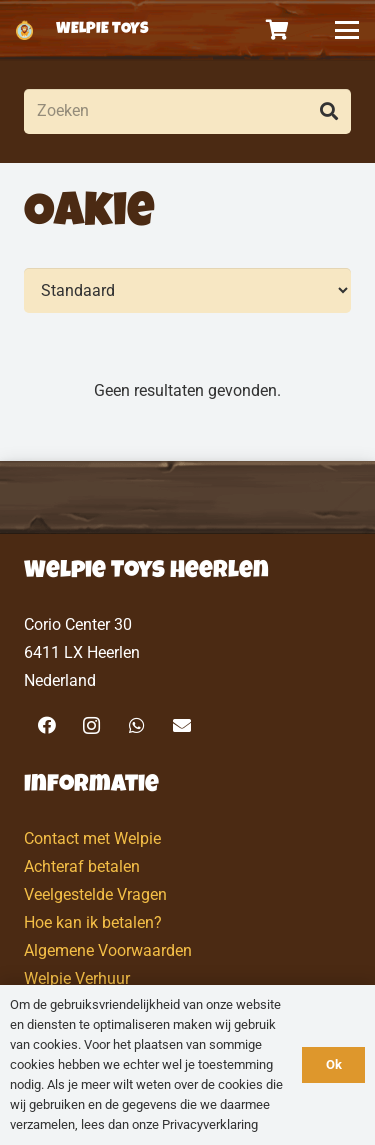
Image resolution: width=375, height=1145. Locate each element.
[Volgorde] (187, 290)
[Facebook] (46, 725)
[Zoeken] (187, 111)
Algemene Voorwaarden (108, 950)
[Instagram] (91, 725)
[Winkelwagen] (278, 30)
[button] (347, 30)
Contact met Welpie (92, 838)
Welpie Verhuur (77, 978)
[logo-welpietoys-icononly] (24, 30)
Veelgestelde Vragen (95, 894)
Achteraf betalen (82, 866)
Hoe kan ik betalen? (93, 922)
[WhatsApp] (136, 725)
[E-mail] (181, 725)
